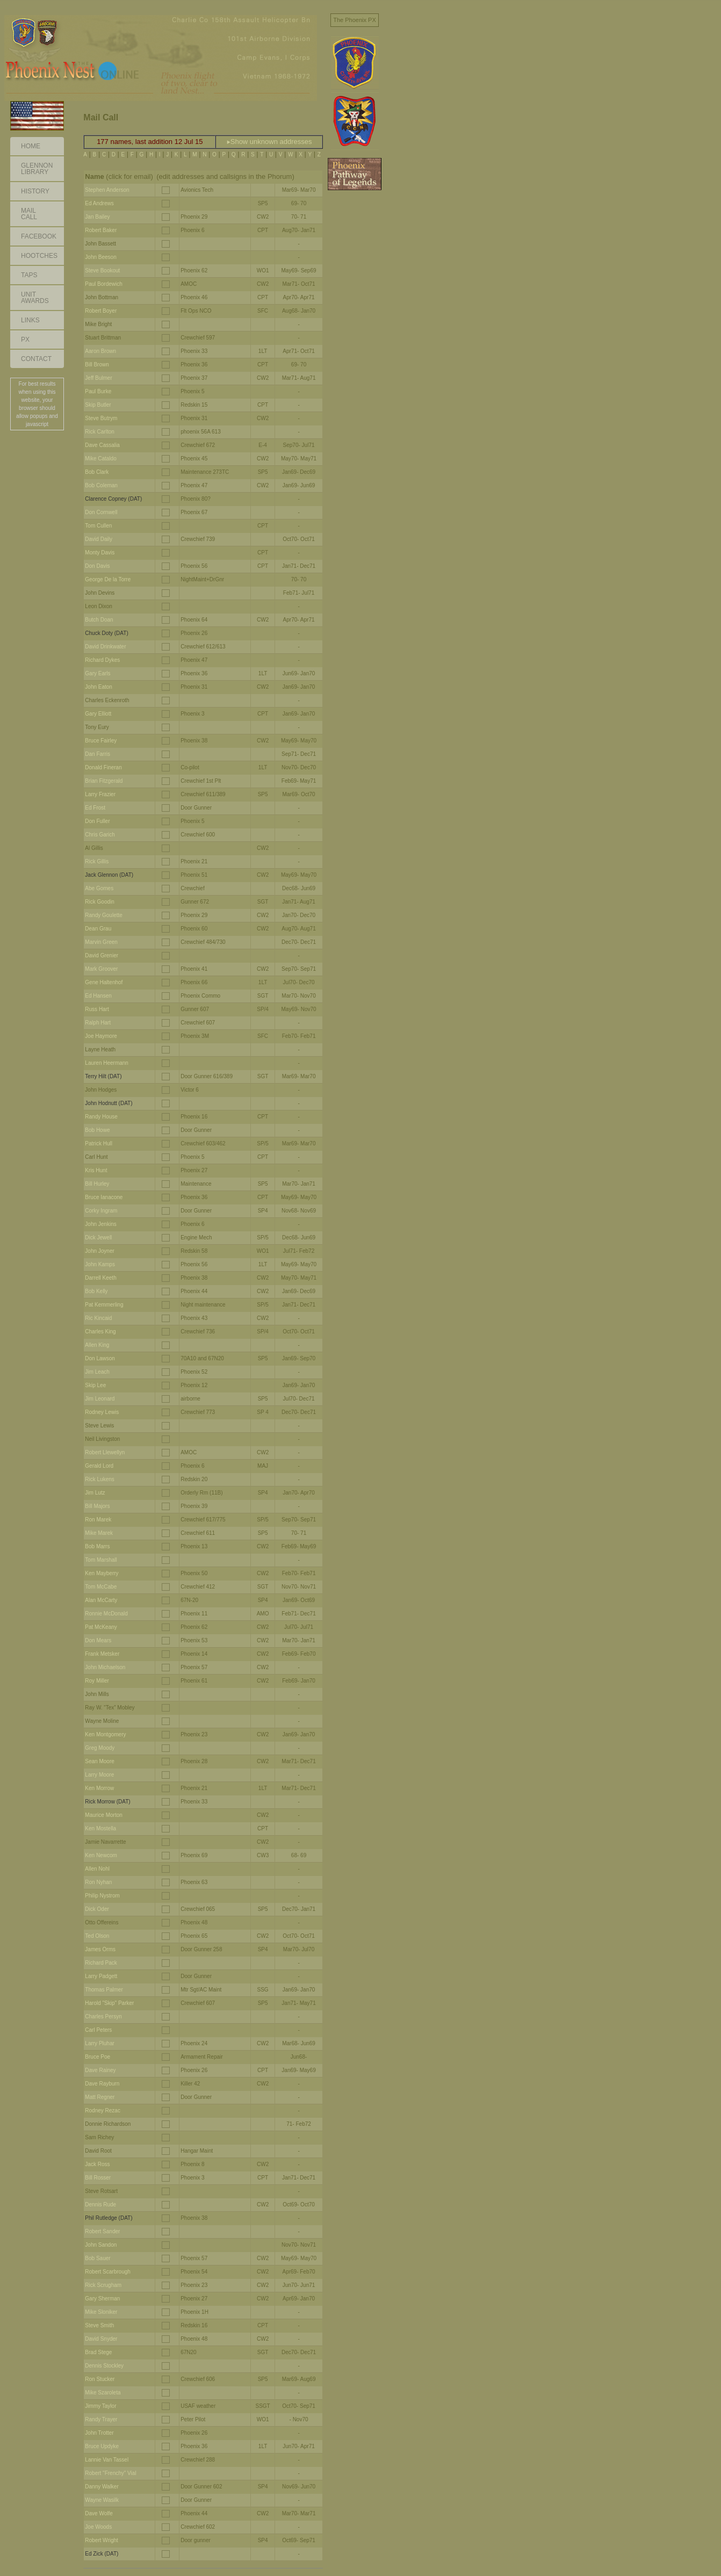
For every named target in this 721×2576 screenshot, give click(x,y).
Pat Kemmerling (104, 1305)
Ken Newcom (101, 1855)
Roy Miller (97, 1681)
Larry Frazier (100, 794)
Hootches (39, 255)
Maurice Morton (103, 1815)
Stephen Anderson (107, 190)
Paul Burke (98, 391)
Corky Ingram (101, 1211)
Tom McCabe (101, 1587)
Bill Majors (97, 1506)
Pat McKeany (101, 1627)
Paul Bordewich (103, 284)
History (35, 191)
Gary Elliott (98, 714)
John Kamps (100, 1264)
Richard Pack (101, 1963)
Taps (29, 275)
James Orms (100, 1949)
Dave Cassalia (102, 445)
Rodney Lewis (102, 1412)
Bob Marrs (97, 1546)
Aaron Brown (100, 351)
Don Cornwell (101, 512)
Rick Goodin (99, 902)
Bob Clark (97, 472)
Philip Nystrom (102, 1896)
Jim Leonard (99, 1399)
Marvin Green (101, 942)
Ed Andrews (99, 203)
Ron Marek (98, 1519)
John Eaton (98, 687)
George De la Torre (108, 579)
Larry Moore (99, 1775)
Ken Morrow (99, 1788)
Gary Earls (97, 673)
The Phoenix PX (354, 20)
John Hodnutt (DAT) (108, 1103)
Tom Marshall (101, 1560)
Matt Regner (99, 2097)
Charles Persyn (103, 2016)
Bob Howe (97, 1130)
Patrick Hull (98, 1143)
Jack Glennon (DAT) (109, 875)
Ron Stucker (99, 2379)
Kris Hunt (96, 1170)
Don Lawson (100, 1358)
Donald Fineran (103, 767)
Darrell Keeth (100, 1278)
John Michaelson (105, 1667)
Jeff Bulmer (98, 378)
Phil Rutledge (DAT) (108, 2218)
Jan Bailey (97, 217)
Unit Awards (35, 298)
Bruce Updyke (102, 2446)
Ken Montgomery (105, 1734)
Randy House (101, 1117)
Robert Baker (101, 230)
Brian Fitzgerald (103, 781)
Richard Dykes (102, 660)
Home (30, 146)
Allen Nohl (97, 1869)
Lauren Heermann (106, 1063)
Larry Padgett (101, 1976)
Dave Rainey (100, 2070)
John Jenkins (100, 1224)
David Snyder (101, 2339)
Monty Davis (99, 552)
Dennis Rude (100, 2204)
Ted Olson (97, 1936)
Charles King (100, 1331)
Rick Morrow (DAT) (107, 1802)
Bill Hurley (97, 1184)
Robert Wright (101, 2540)
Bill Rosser (98, 2178)
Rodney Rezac (102, 2110)
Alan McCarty (101, 1600)
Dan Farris (97, 754)
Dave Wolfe (99, 2513)
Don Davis (97, 566)
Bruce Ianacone (103, 1197)
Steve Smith (99, 2325)
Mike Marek (99, 1533)
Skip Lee (95, 1385)
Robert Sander (102, 2231)
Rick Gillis (97, 861)
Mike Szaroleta (102, 2392)
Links (30, 320)
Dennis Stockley (104, 2366)
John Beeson (100, 257)
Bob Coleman (101, 485)
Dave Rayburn (102, 2084)
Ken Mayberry (101, 1573)
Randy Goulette (103, 915)
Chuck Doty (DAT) (106, 633)
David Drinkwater (105, 647)
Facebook (38, 236)
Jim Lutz (95, 1493)
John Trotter (99, 2433)
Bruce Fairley (101, 741)
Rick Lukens (99, 1479)
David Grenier (101, 955)
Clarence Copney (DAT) (113, 499)
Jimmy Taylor (100, 2406)
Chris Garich (100, 835)
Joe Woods (98, 2527)
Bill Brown (97, 364)
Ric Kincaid (98, 1318)
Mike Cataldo (100, 458)
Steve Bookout (102, 270)
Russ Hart (97, 1009)
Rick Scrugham (103, 2285)
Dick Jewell (98, 1237)
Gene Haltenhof (103, 982)
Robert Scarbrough (108, 2272)
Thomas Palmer (104, 1990)
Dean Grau (98, 929)
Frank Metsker (102, 1654)
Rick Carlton (99, 432)
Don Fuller (97, 821)
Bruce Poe (97, 2057)
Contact (36, 359)
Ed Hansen (98, 996)
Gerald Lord (99, 1466)
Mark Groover (101, 969)
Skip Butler (98, 405)
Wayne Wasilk (102, 2500)
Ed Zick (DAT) (101, 2554)
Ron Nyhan (98, 1882)
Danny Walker (101, 2487)
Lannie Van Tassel (106, 2460)
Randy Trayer (101, 2419)
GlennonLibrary (37, 169)
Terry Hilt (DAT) (103, 1076)
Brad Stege (98, 2352)
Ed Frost (95, 808)
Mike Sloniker (101, 2312)
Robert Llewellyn (105, 1452)
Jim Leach (97, 1372)
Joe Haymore (101, 1036)
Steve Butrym (101, 418)
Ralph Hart (98, 1023)
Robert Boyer (101, 311)
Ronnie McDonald (106, 1614)
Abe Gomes (99, 888)
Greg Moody (99, 1748)
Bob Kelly (96, 1291)
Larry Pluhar (99, 2043)
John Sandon (101, 2245)
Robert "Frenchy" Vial (110, 2473)
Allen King (97, 1345)
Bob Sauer (97, 2258)
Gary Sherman (102, 2298)
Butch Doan (99, 620)
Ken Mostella (100, 1828)
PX (25, 339)
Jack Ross (97, 2164)
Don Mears (98, 1640)
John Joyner (99, 1251)
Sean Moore (99, 1761)
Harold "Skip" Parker (109, 2003)
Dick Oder (97, 1909)
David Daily (98, 539)
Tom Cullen (98, 526)
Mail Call (29, 214)
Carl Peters (98, 2030)
